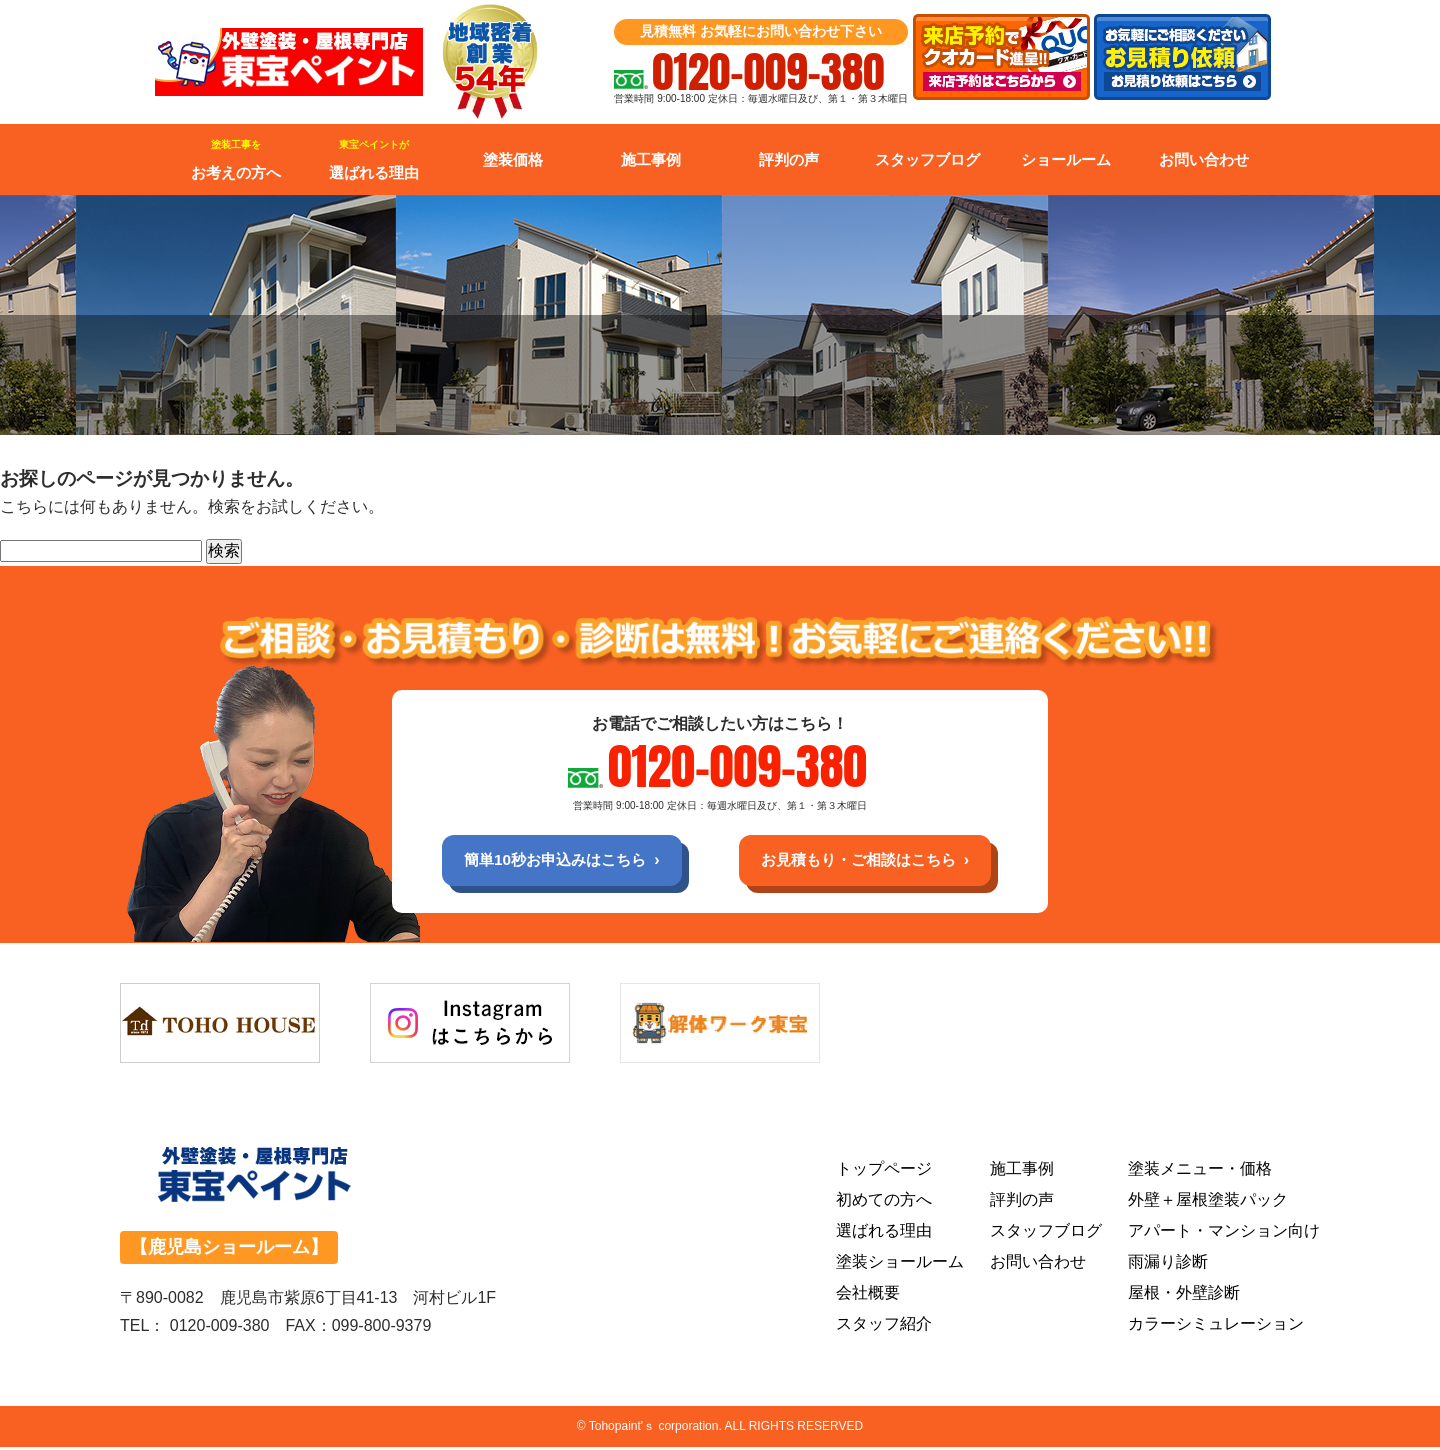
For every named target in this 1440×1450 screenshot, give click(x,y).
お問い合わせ (1204, 159)
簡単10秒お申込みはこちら (547, 860)
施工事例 (651, 159)
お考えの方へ (236, 160)
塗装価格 (513, 159)
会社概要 (868, 1294)
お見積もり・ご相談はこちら (866, 860)
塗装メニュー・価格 (1200, 1170)
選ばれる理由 (374, 160)
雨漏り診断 (1168, 1263)
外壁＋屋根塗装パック (1208, 1201)
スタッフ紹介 (884, 1325)
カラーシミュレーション (1216, 1325)
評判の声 (789, 159)
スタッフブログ (927, 159)
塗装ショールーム (900, 1263)
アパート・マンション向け (1224, 1232)
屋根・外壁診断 (1184, 1294)
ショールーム (1066, 159)
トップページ (884, 1170)
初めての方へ (884, 1201)
